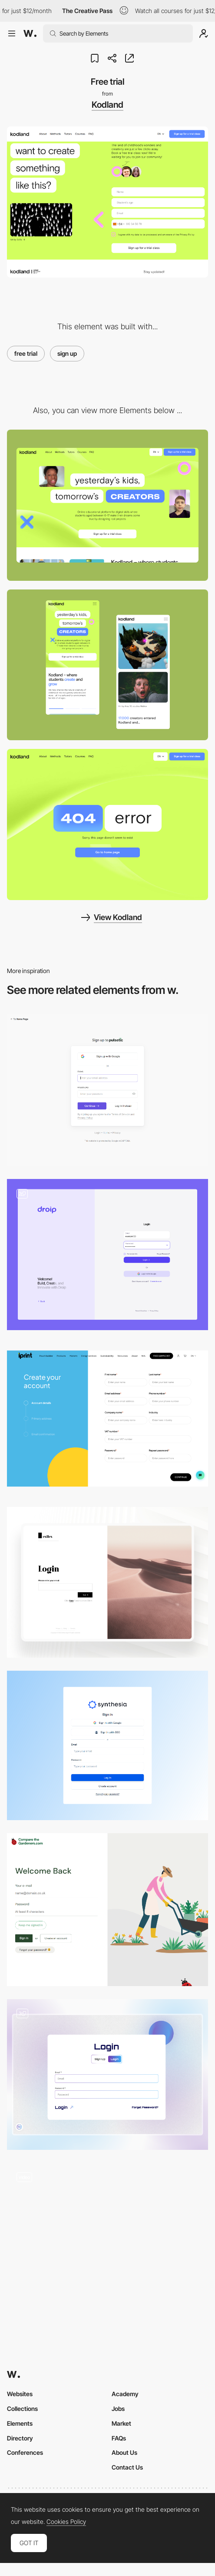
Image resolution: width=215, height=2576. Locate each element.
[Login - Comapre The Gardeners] (107, 1909)
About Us (124, 2452)
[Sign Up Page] (107, 1418)
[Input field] (107, 2238)
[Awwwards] (29, 33)
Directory (20, 2438)
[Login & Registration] (107, 1254)
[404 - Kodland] (107, 824)
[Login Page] (107, 1582)
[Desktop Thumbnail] (107, 505)
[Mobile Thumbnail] (107, 664)
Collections (22, 2408)
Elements (20, 2423)
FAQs (119, 2438)
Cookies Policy (66, 2522)
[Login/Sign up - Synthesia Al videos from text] (107, 1745)
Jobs (118, 2408)
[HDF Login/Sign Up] (107, 2074)
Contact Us (127, 2467)
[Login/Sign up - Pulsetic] (107, 1090)
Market (121, 2423)
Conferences (25, 2452)
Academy (125, 2393)
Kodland (107, 104)
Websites (20, 2393)
